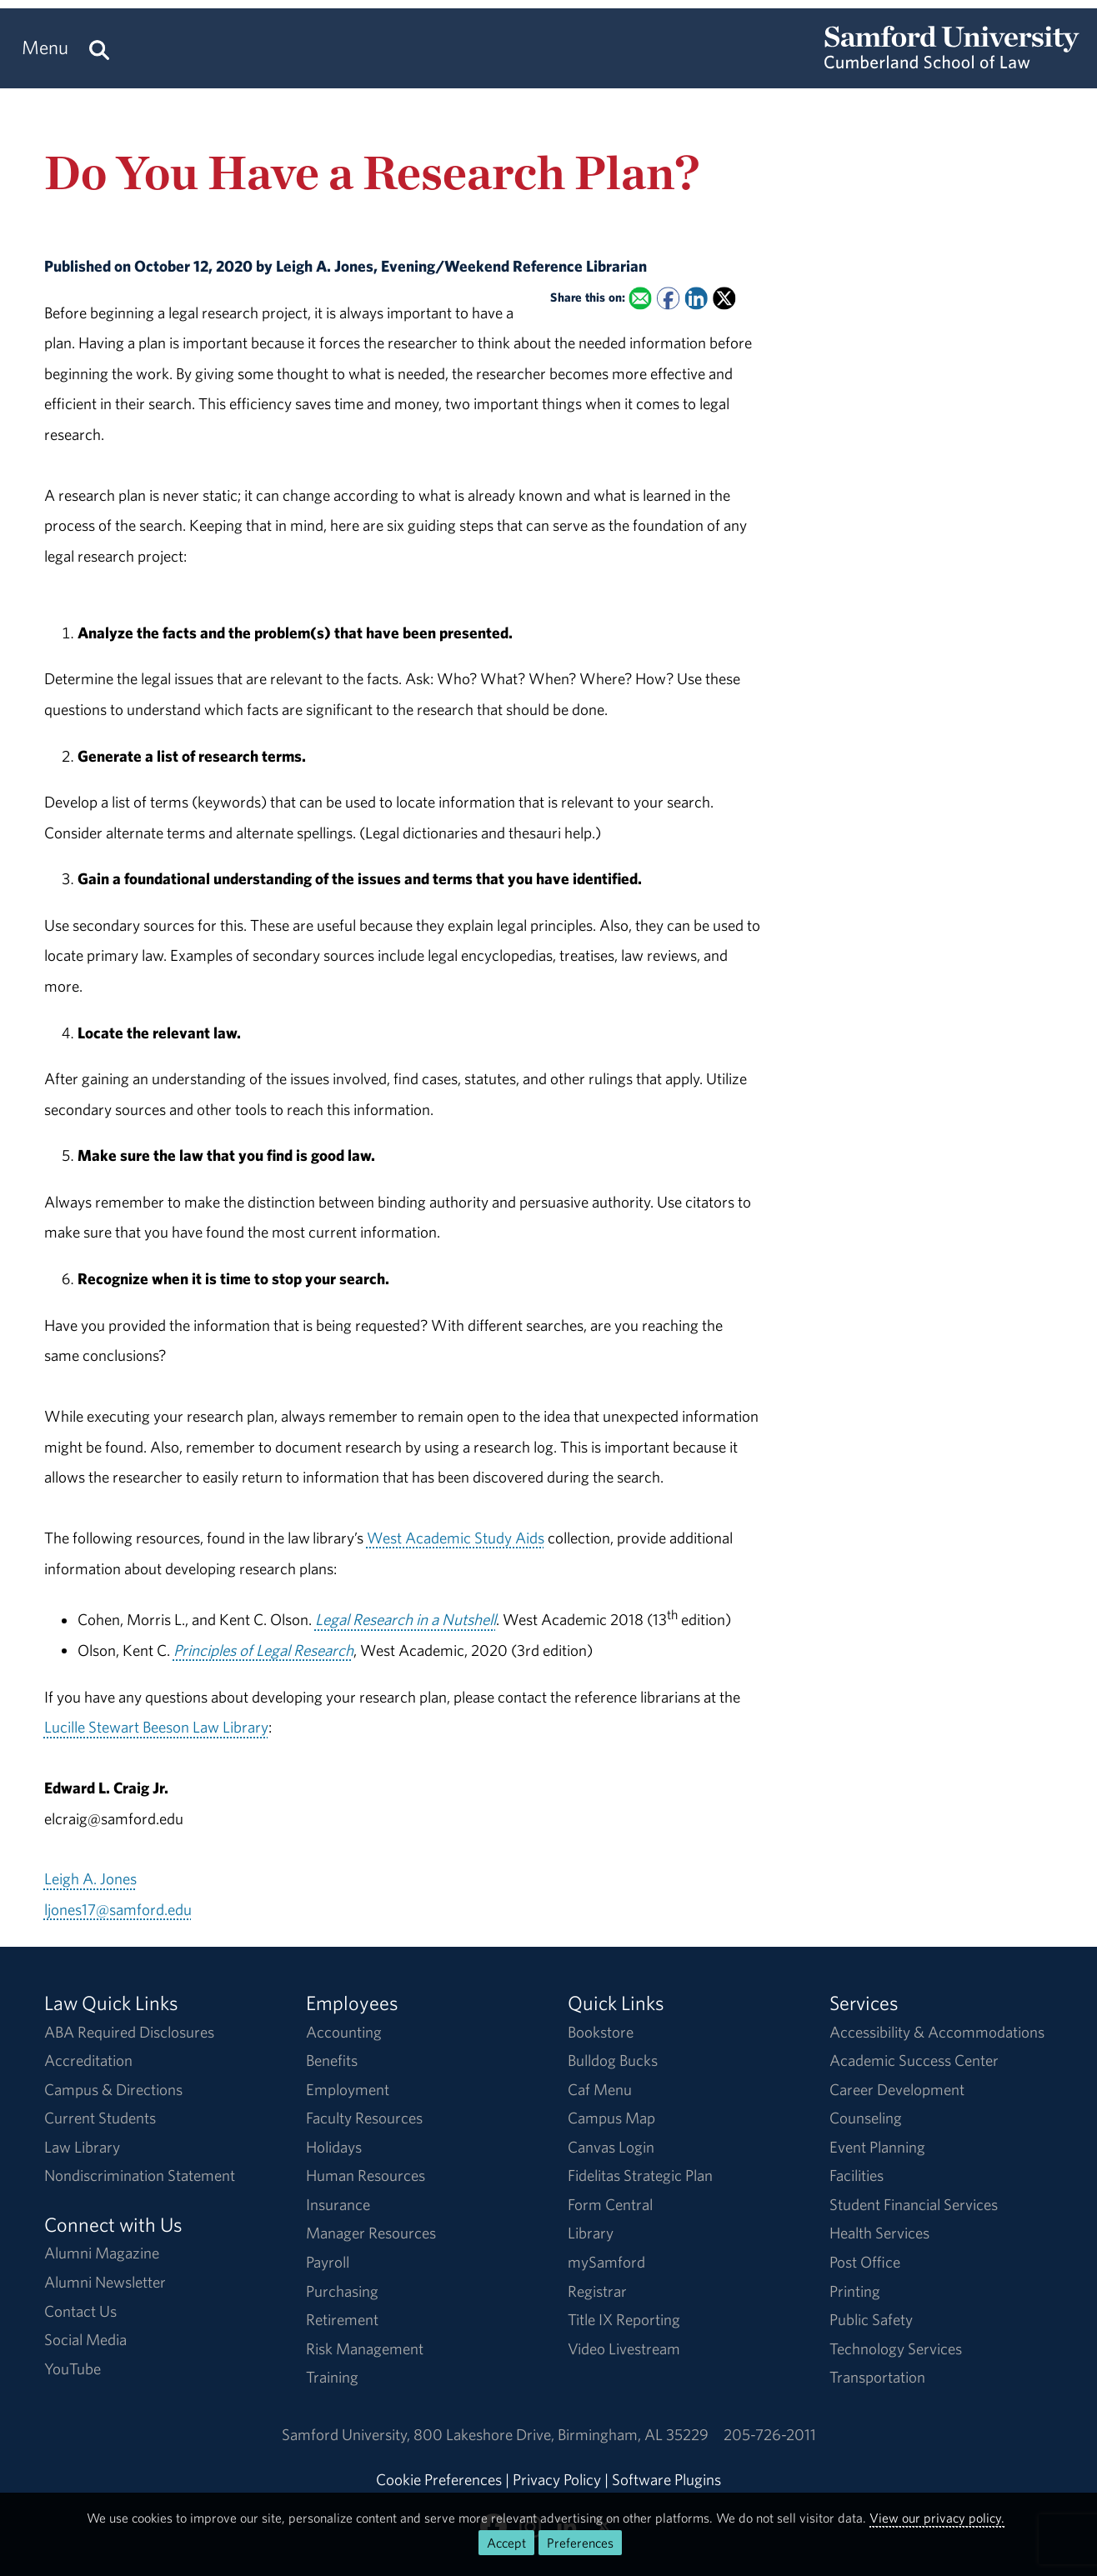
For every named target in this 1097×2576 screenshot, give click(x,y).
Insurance (338, 2204)
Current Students (100, 2118)
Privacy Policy (557, 2479)
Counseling (865, 2118)
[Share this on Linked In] (696, 298)
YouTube (72, 2368)
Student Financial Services (913, 2204)
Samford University (347, 2434)
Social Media (85, 2339)
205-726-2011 (770, 2434)
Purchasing (342, 2291)
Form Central (610, 2204)
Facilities (856, 2175)
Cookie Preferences (439, 2479)
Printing (854, 2291)
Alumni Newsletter (105, 2282)
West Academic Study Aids (455, 1538)
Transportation (877, 2377)
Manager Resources (371, 2233)
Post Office (864, 2262)
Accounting (344, 2032)
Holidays (334, 2147)
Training (332, 2377)
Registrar (597, 2291)
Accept (506, 2542)
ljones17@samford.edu (118, 1909)
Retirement (342, 2319)
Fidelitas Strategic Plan (640, 2175)
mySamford (606, 2262)
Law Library (82, 2147)
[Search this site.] (99, 47)
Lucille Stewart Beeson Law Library (156, 1727)
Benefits (332, 2060)
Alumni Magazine (101, 2253)
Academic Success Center (914, 2060)
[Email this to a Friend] (640, 298)
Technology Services (895, 2348)
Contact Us (80, 2311)
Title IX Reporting (624, 2319)
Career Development (896, 2089)
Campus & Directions (113, 2089)
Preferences (580, 2542)
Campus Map (611, 2118)
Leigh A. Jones (90, 1878)
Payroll (327, 2262)
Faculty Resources (364, 2118)
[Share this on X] (724, 298)
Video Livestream (624, 2348)
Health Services (879, 2233)
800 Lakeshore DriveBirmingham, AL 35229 (561, 2434)
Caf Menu (600, 2089)
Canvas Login (611, 2147)
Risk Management (364, 2348)
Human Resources (365, 2175)
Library (591, 2233)
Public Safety (871, 2319)
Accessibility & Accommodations (936, 2032)
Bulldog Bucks (613, 2060)
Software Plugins (666, 2479)
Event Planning (877, 2147)
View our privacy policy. (936, 2517)
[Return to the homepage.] (952, 63)
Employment (347, 2089)
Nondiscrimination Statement (139, 2175)
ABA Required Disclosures (129, 2032)
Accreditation (88, 2060)
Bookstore (601, 2032)
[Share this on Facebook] (668, 298)
